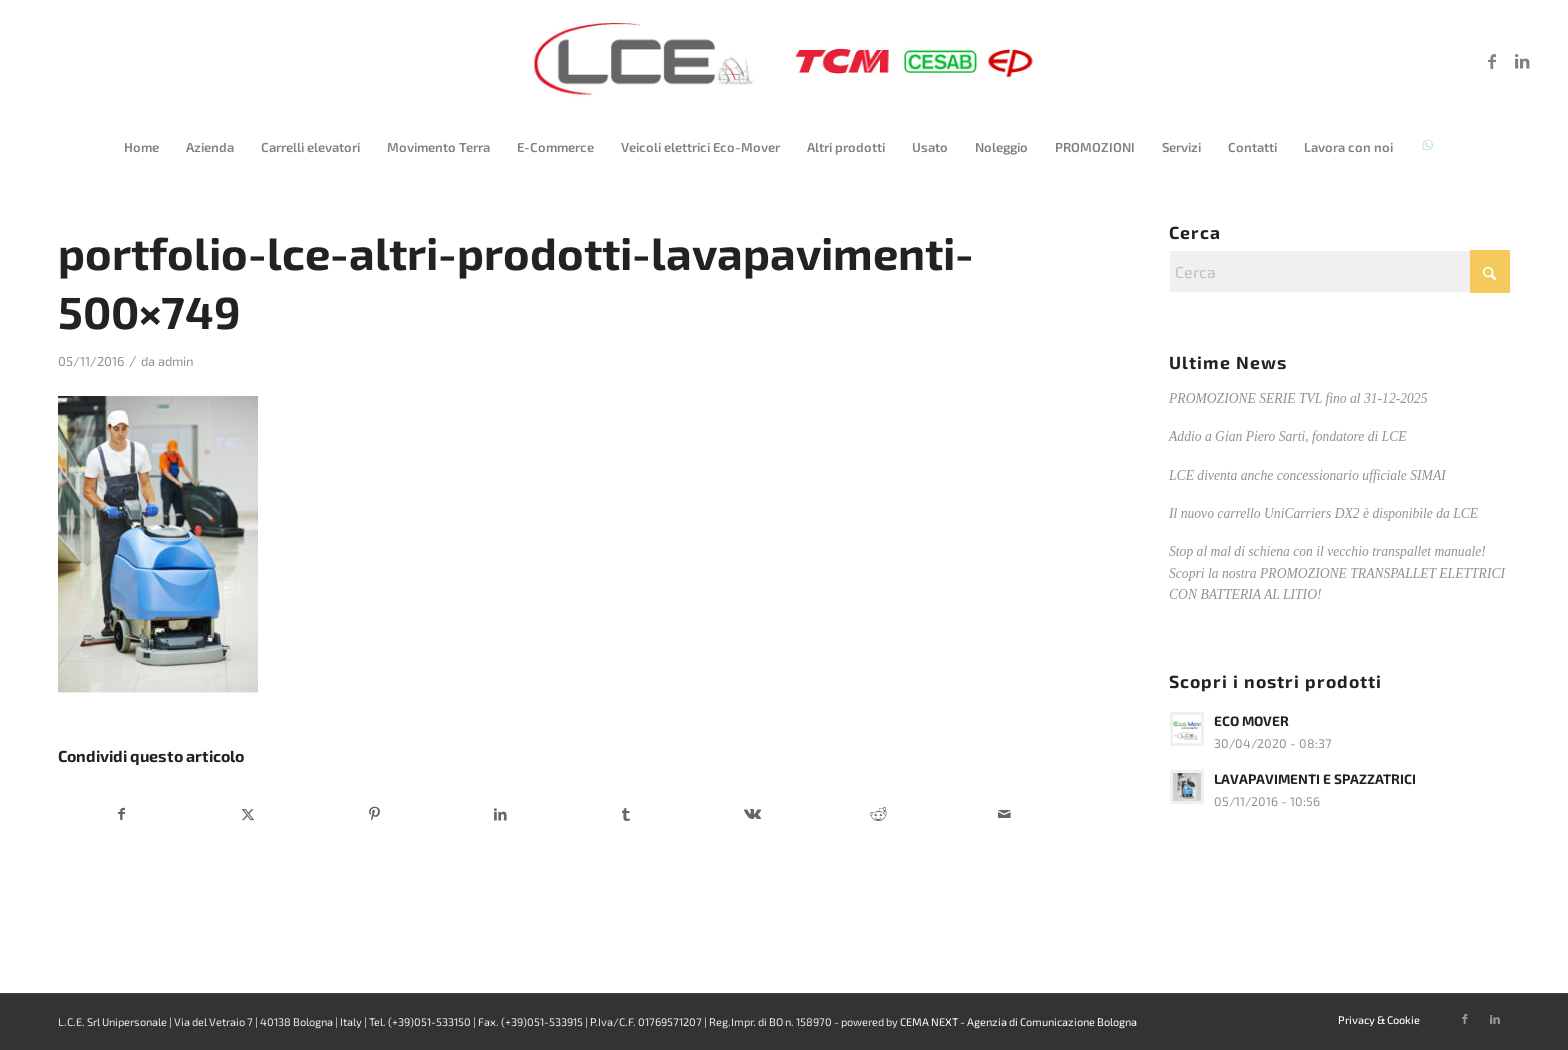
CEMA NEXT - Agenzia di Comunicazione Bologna (1018, 1021)
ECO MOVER (1251, 720)
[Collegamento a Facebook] (1492, 61)
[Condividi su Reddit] (878, 814)
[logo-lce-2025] (784, 61)
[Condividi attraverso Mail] (1004, 814)
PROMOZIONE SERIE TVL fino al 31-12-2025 (1298, 398)
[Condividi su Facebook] (122, 814)
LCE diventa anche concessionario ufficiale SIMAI (1307, 475)
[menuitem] (141, 147)
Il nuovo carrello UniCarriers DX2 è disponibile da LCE (1323, 513)
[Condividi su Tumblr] (626, 814)
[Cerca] (1339, 271)
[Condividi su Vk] (752, 814)
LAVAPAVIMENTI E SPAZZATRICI (1315, 778)
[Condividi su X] (248, 814)
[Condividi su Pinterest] (374, 814)
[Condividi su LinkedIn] (500, 814)
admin (176, 361)
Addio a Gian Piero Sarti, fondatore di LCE (1288, 436)
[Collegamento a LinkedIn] (1522, 61)
